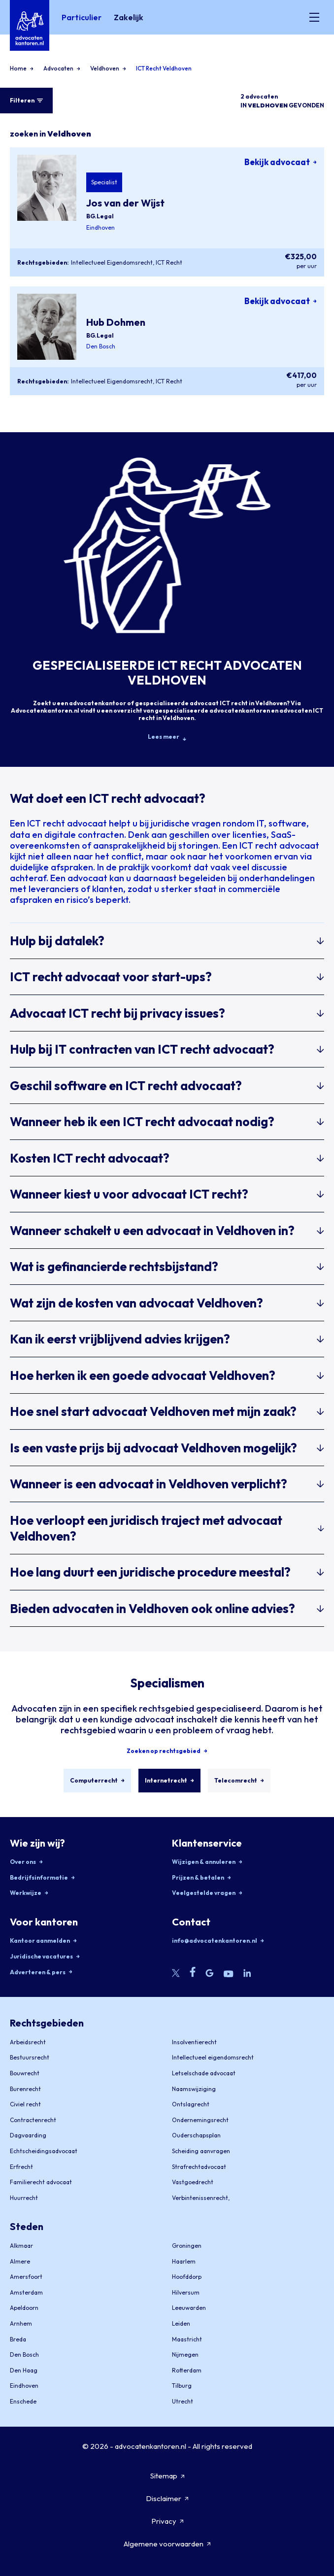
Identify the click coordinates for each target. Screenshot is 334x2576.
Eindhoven (100, 227)
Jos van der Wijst (125, 203)
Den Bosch (100, 346)
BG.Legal (100, 216)
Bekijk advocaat (280, 162)
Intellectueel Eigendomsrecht (112, 262)
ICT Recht (169, 262)
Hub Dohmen (115, 322)
